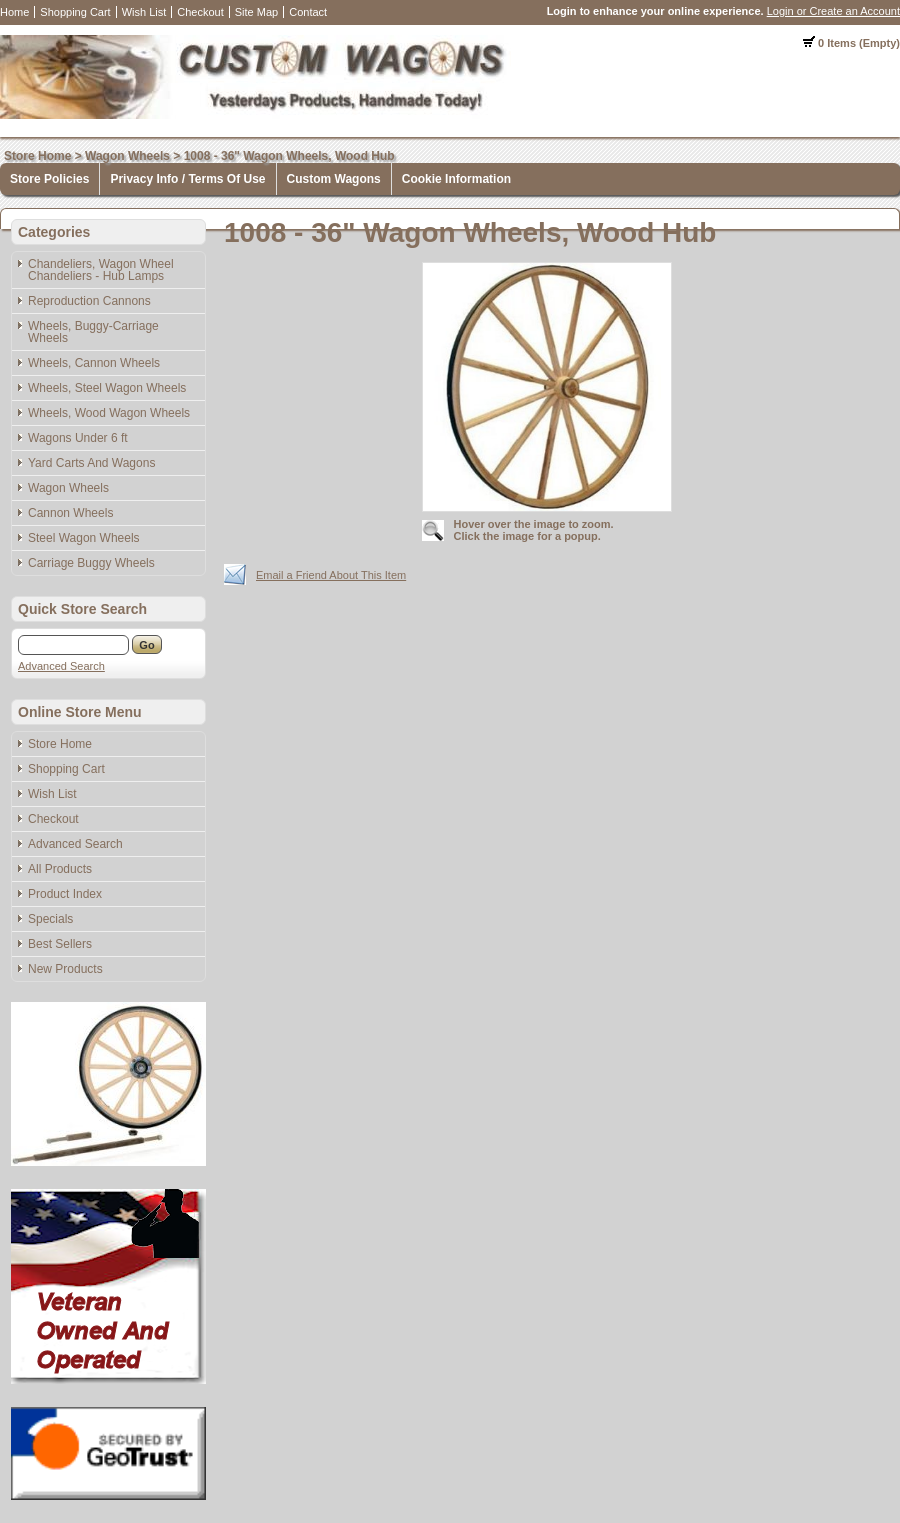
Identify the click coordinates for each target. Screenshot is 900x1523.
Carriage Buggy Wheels (91, 563)
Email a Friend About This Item (331, 575)
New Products (65, 969)
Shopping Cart (75, 12)
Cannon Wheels (70, 513)
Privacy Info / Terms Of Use (187, 179)
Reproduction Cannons (89, 301)
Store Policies (49, 179)
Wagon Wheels (127, 156)
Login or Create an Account (833, 11)
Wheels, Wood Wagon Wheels (109, 413)
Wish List (144, 12)
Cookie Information (456, 179)
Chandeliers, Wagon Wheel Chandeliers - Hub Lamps (101, 270)
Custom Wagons (334, 179)
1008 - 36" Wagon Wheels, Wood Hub (289, 156)
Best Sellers (60, 944)
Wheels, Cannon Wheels (94, 363)
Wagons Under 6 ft (78, 438)
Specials (50, 919)
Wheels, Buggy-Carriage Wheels (93, 332)
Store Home (37, 156)
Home (14, 12)
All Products (60, 869)
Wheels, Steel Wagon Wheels (107, 388)
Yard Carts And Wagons (91, 463)
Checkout (200, 12)
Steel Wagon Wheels (84, 538)
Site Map (256, 12)
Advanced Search (61, 666)
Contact (308, 12)
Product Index (65, 894)
